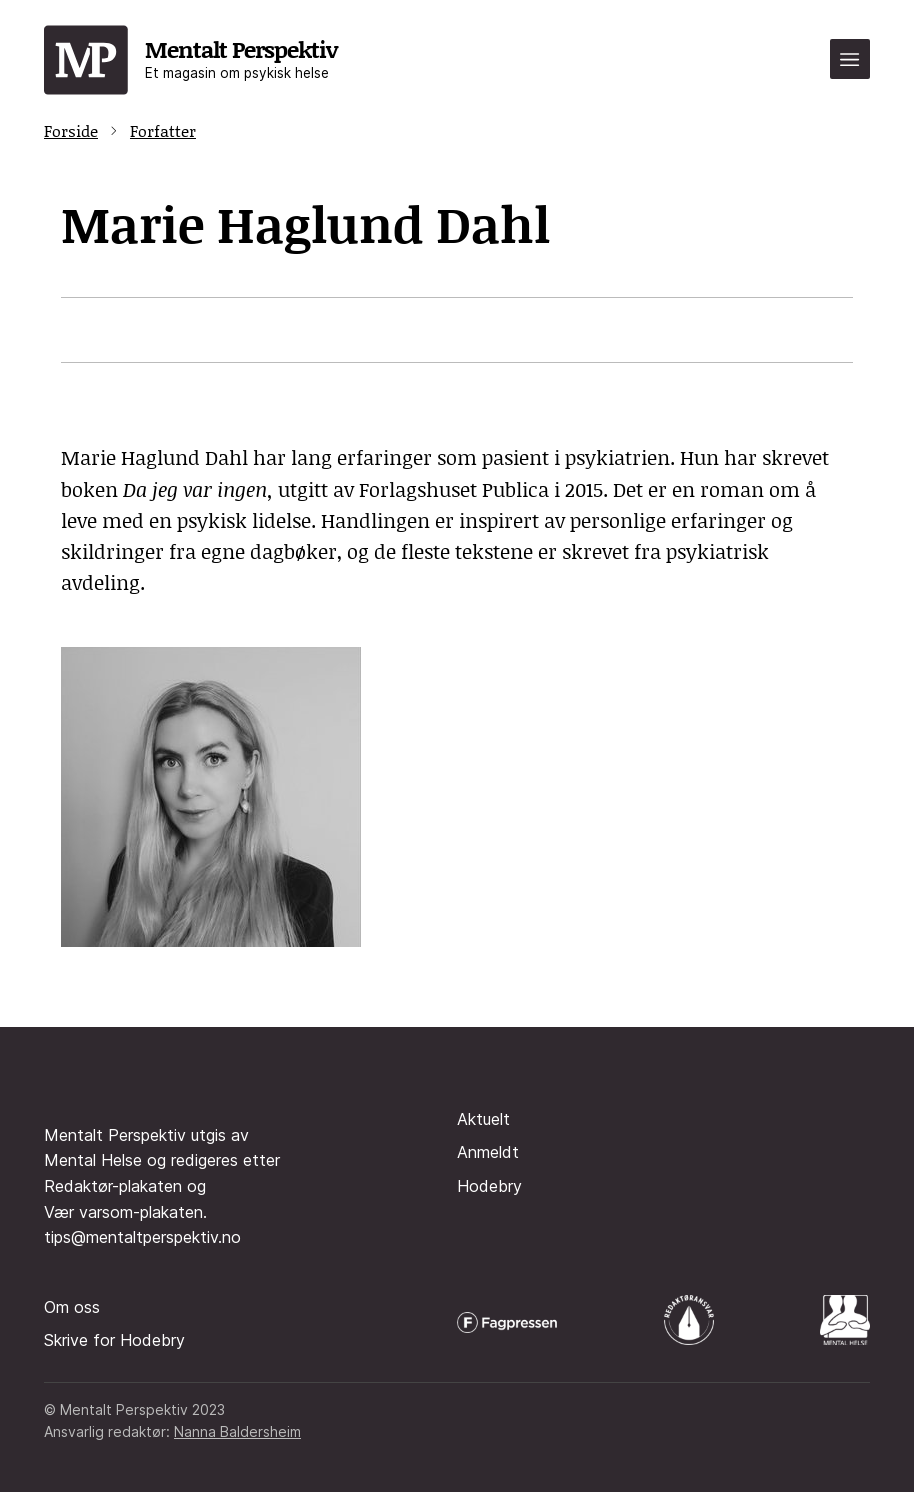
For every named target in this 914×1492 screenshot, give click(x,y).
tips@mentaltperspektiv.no (142, 1237)
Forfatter (163, 130)
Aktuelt (483, 1119)
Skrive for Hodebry (114, 1340)
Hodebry (489, 1186)
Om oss (72, 1307)
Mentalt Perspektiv (241, 57)
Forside (71, 130)
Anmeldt (488, 1152)
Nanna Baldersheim (237, 1431)
